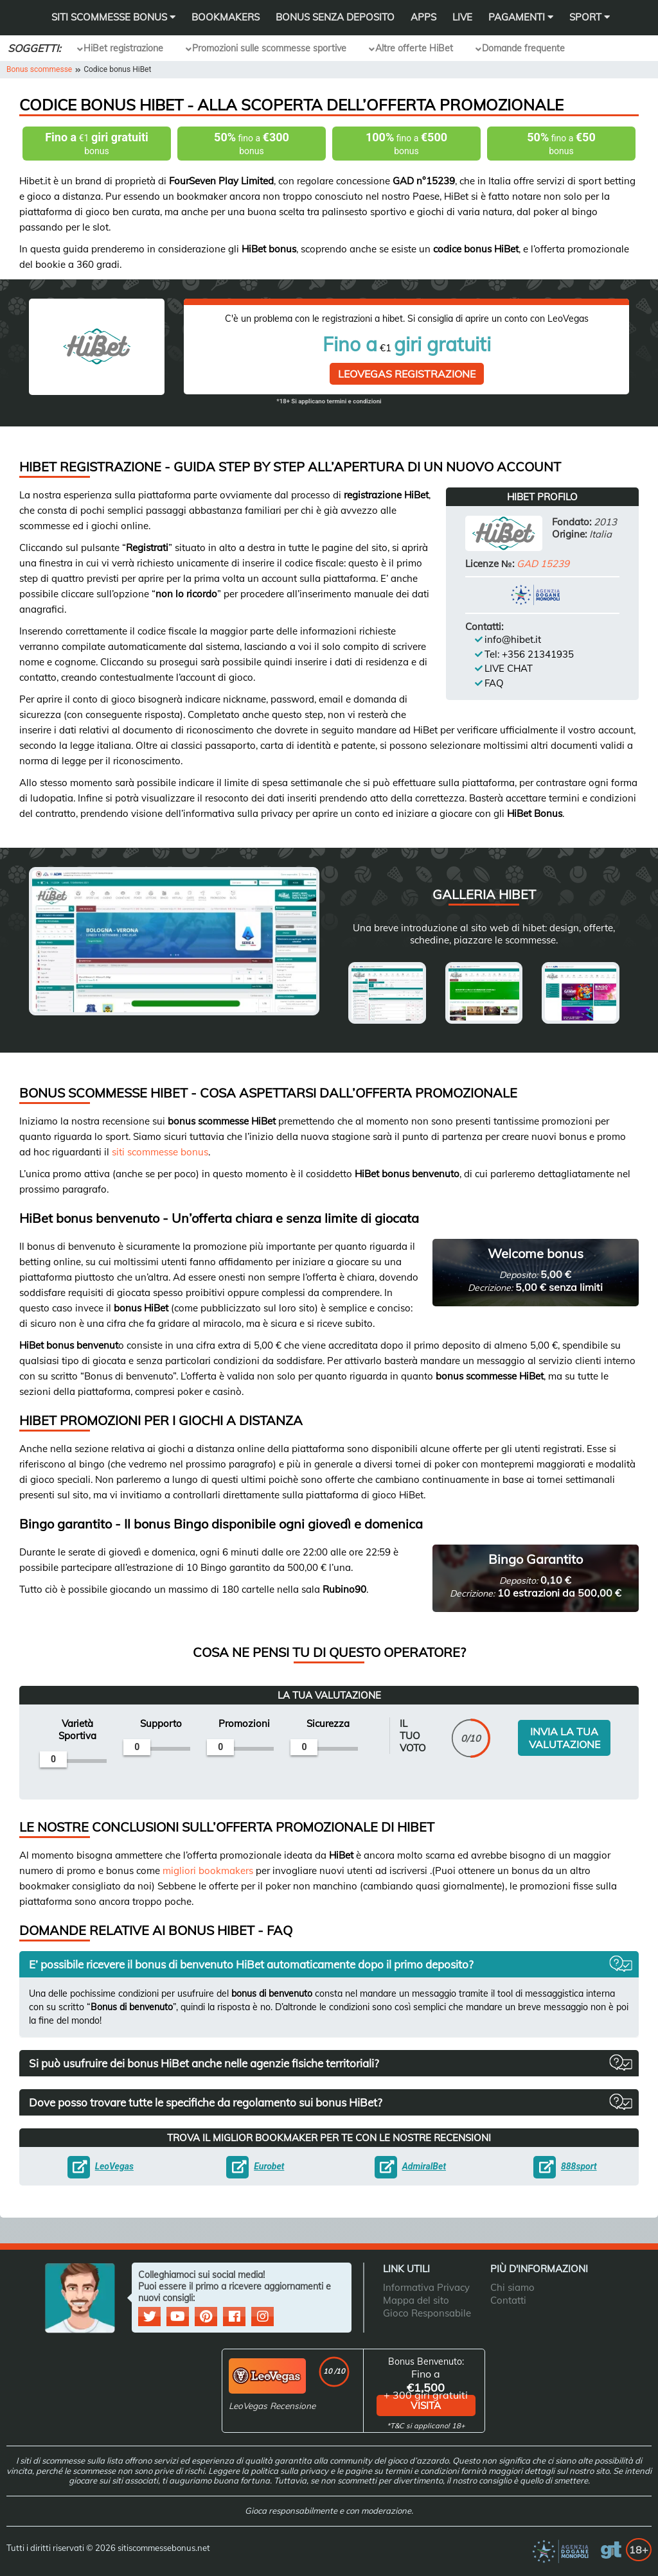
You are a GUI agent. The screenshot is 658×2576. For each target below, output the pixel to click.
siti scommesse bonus (160, 1149)
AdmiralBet (420, 2163)
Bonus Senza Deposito (335, 17)
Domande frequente (523, 48)
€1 (97, 143)
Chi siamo (512, 2284)
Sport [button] (589, 17)
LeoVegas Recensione (275, 2402)
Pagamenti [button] (520, 17)
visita (426, 2402)
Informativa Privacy (426, 2284)
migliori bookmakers (208, 1867)
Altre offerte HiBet (414, 48)
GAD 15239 (543, 560)
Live (462, 17)
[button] (329, 1961)
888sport (575, 2163)
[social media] (151, 2314)
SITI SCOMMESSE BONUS (113, 17)
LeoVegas (110, 2163)
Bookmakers (225, 17)
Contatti (508, 2297)
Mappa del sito (416, 2297)
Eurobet (265, 2163)
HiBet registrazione (123, 48)
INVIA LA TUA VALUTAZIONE (564, 1732)
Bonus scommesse (39, 69)
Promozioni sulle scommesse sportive (269, 48)
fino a (252, 143)
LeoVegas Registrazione (407, 370)
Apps (423, 17)
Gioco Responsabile (427, 2310)
